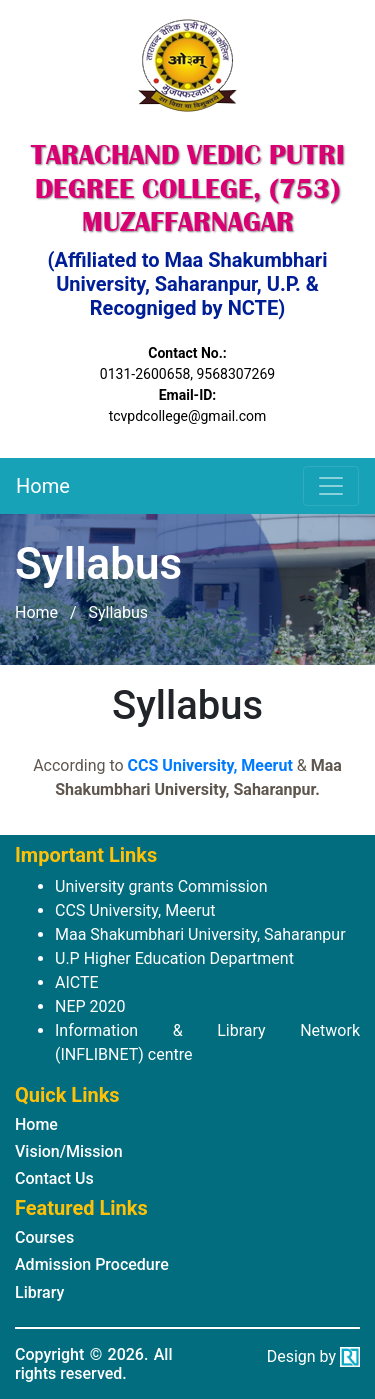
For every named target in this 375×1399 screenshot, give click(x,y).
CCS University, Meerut (210, 765)
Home (43, 486)
